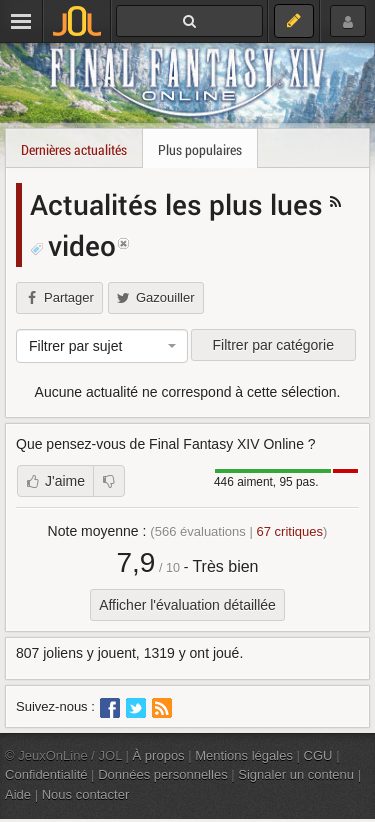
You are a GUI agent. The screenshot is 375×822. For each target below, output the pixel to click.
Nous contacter (86, 794)
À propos (159, 755)
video (73, 245)
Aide (18, 794)
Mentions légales (244, 755)
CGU (318, 755)
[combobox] (102, 346)
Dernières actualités (74, 149)
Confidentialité (46, 774)
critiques (289, 531)
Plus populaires (200, 149)
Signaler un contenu (296, 774)
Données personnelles (163, 774)
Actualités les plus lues (180, 204)
